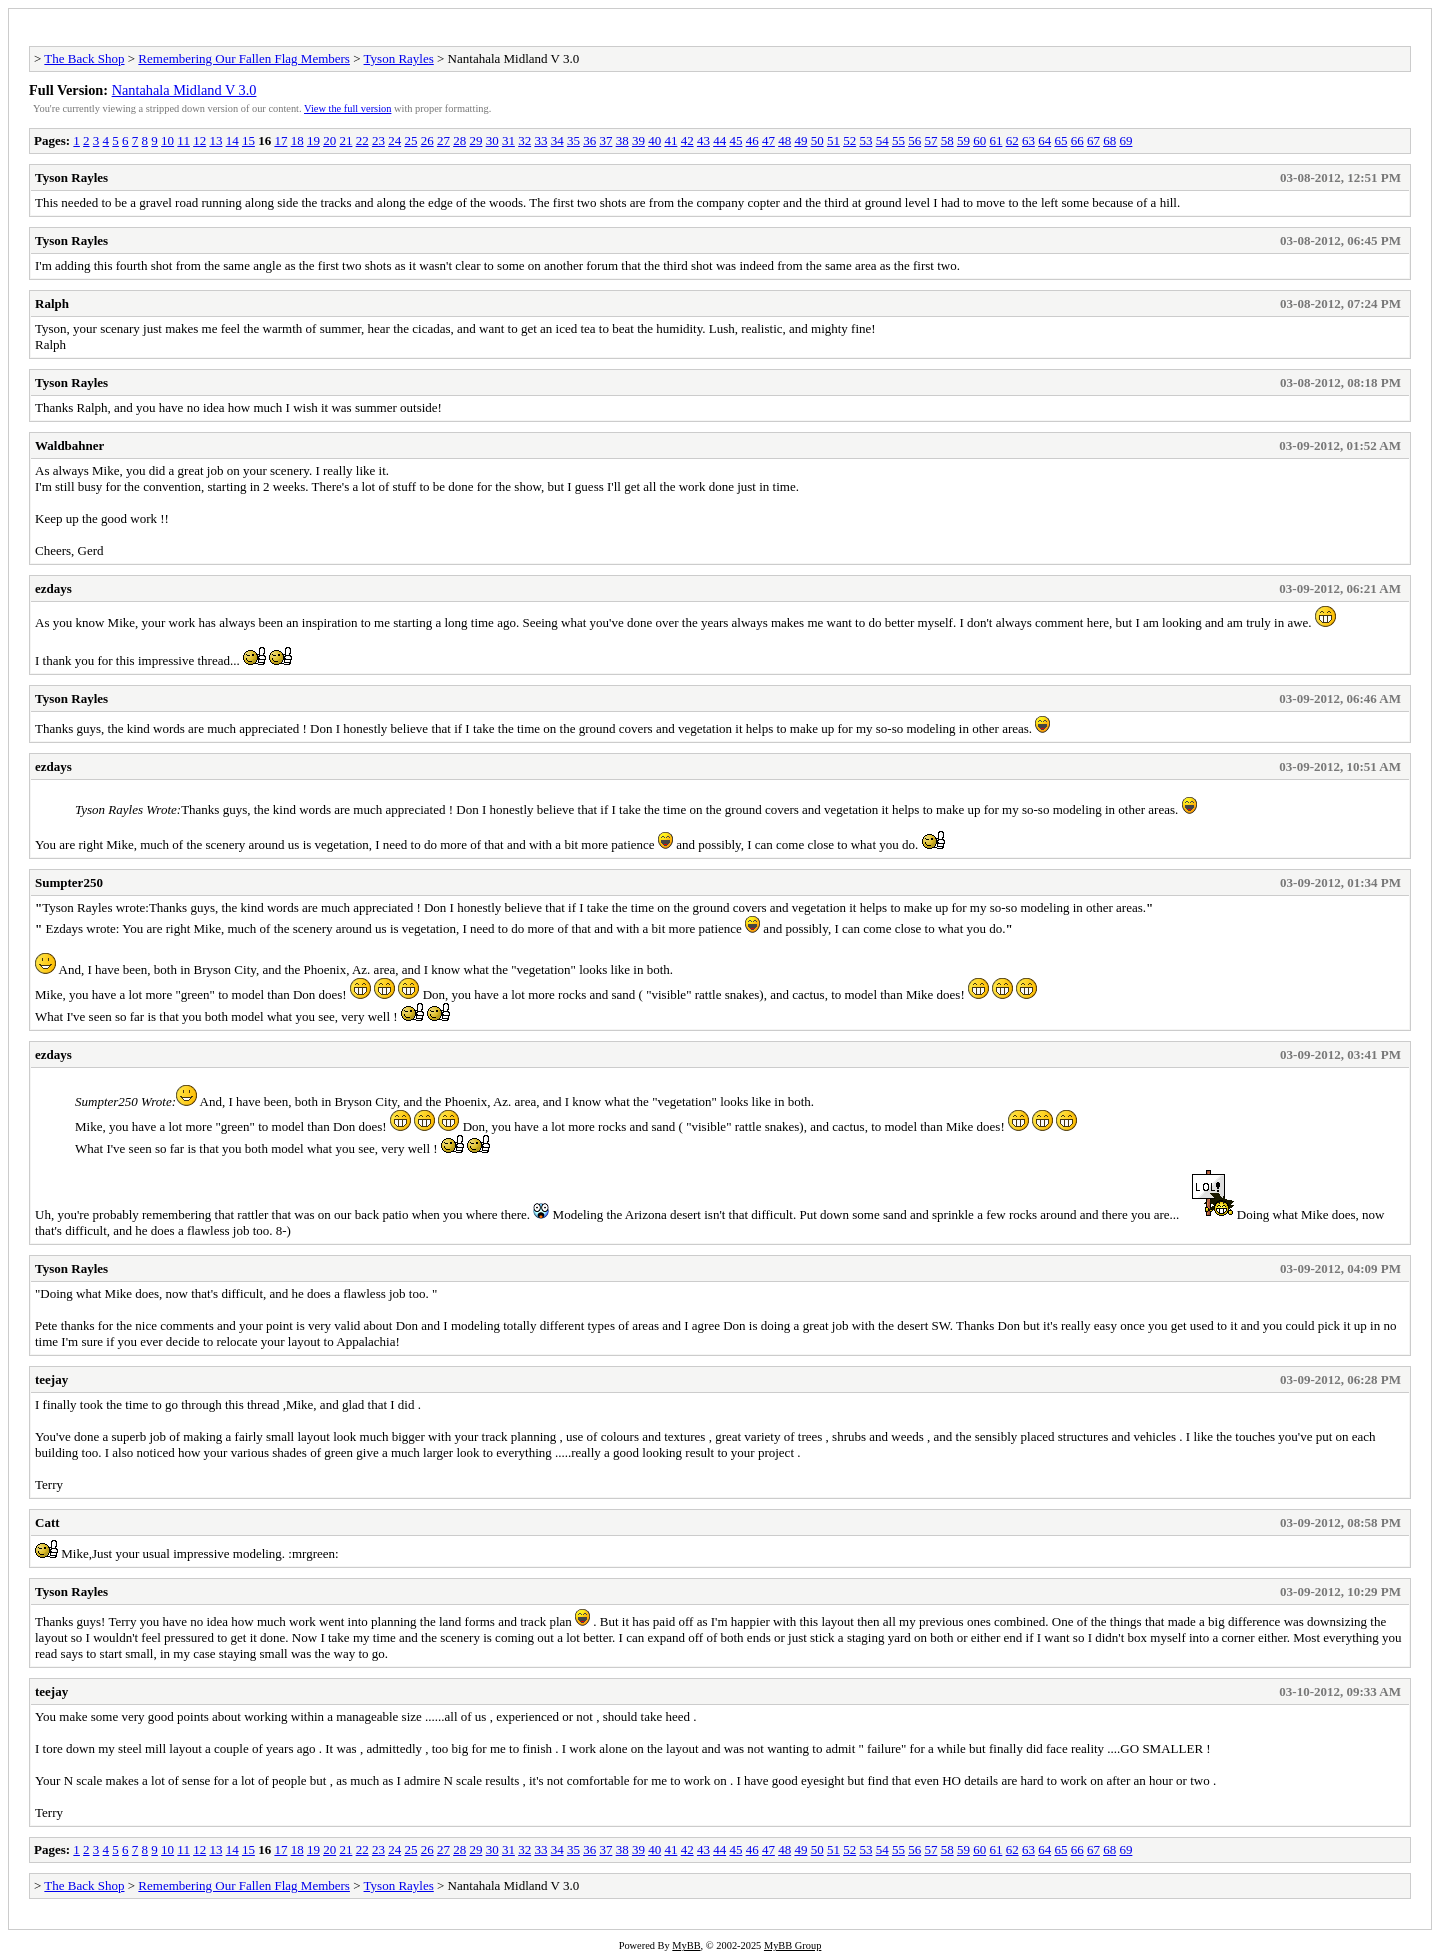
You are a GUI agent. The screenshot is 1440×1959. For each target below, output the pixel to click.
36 (589, 140)
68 (1109, 140)
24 (394, 140)
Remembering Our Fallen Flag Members (244, 58)
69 (1125, 140)
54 (882, 140)
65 (1060, 140)
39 (638, 140)
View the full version (347, 108)
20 (329, 140)
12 (199, 140)
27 (443, 140)
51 (833, 140)
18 (297, 140)
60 (979, 140)
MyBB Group (792, 1945)
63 (1028, 140)
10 (167, 140)
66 (1077, 140)
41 (670, 140)
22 (362, 140)
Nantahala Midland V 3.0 (184, 90)
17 (280, 140)
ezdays (53, 588)
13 (215, 140)
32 (524, 140)
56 (914, 140)
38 (622, 140)
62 (1012, 140)
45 (735, 140)
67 (1093, 140)
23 (378, 140)
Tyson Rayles (399, 58)
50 (817, 140)
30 (492, 140)
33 (540, 140)
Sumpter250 (69, 882)
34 (557, 140)
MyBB (686, 1945)
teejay (51, 1379)
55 (898, 140)
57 (930, 140)
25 (410, 140)
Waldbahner (69, 445)
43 (703, 140)
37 (605, 140)
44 (719, 140)
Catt (47, 1522)
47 (768, 140)
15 (248, 140)
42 (687, 140)
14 (232, 140)
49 (800, 140)
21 (345, 140)
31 (508, 140)
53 (865, 140)
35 (573, 140)
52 (849, 140)
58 (947, 140)
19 (313, 140)
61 (995, 140)
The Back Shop (84, 58)
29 (475, 140)
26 (427, 140)
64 (1044, 140)
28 (459, 140)
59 (963, 140)
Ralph (52, 303)
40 (654, 140)
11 (183, 140)
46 (752, 140)
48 (784, 140)
